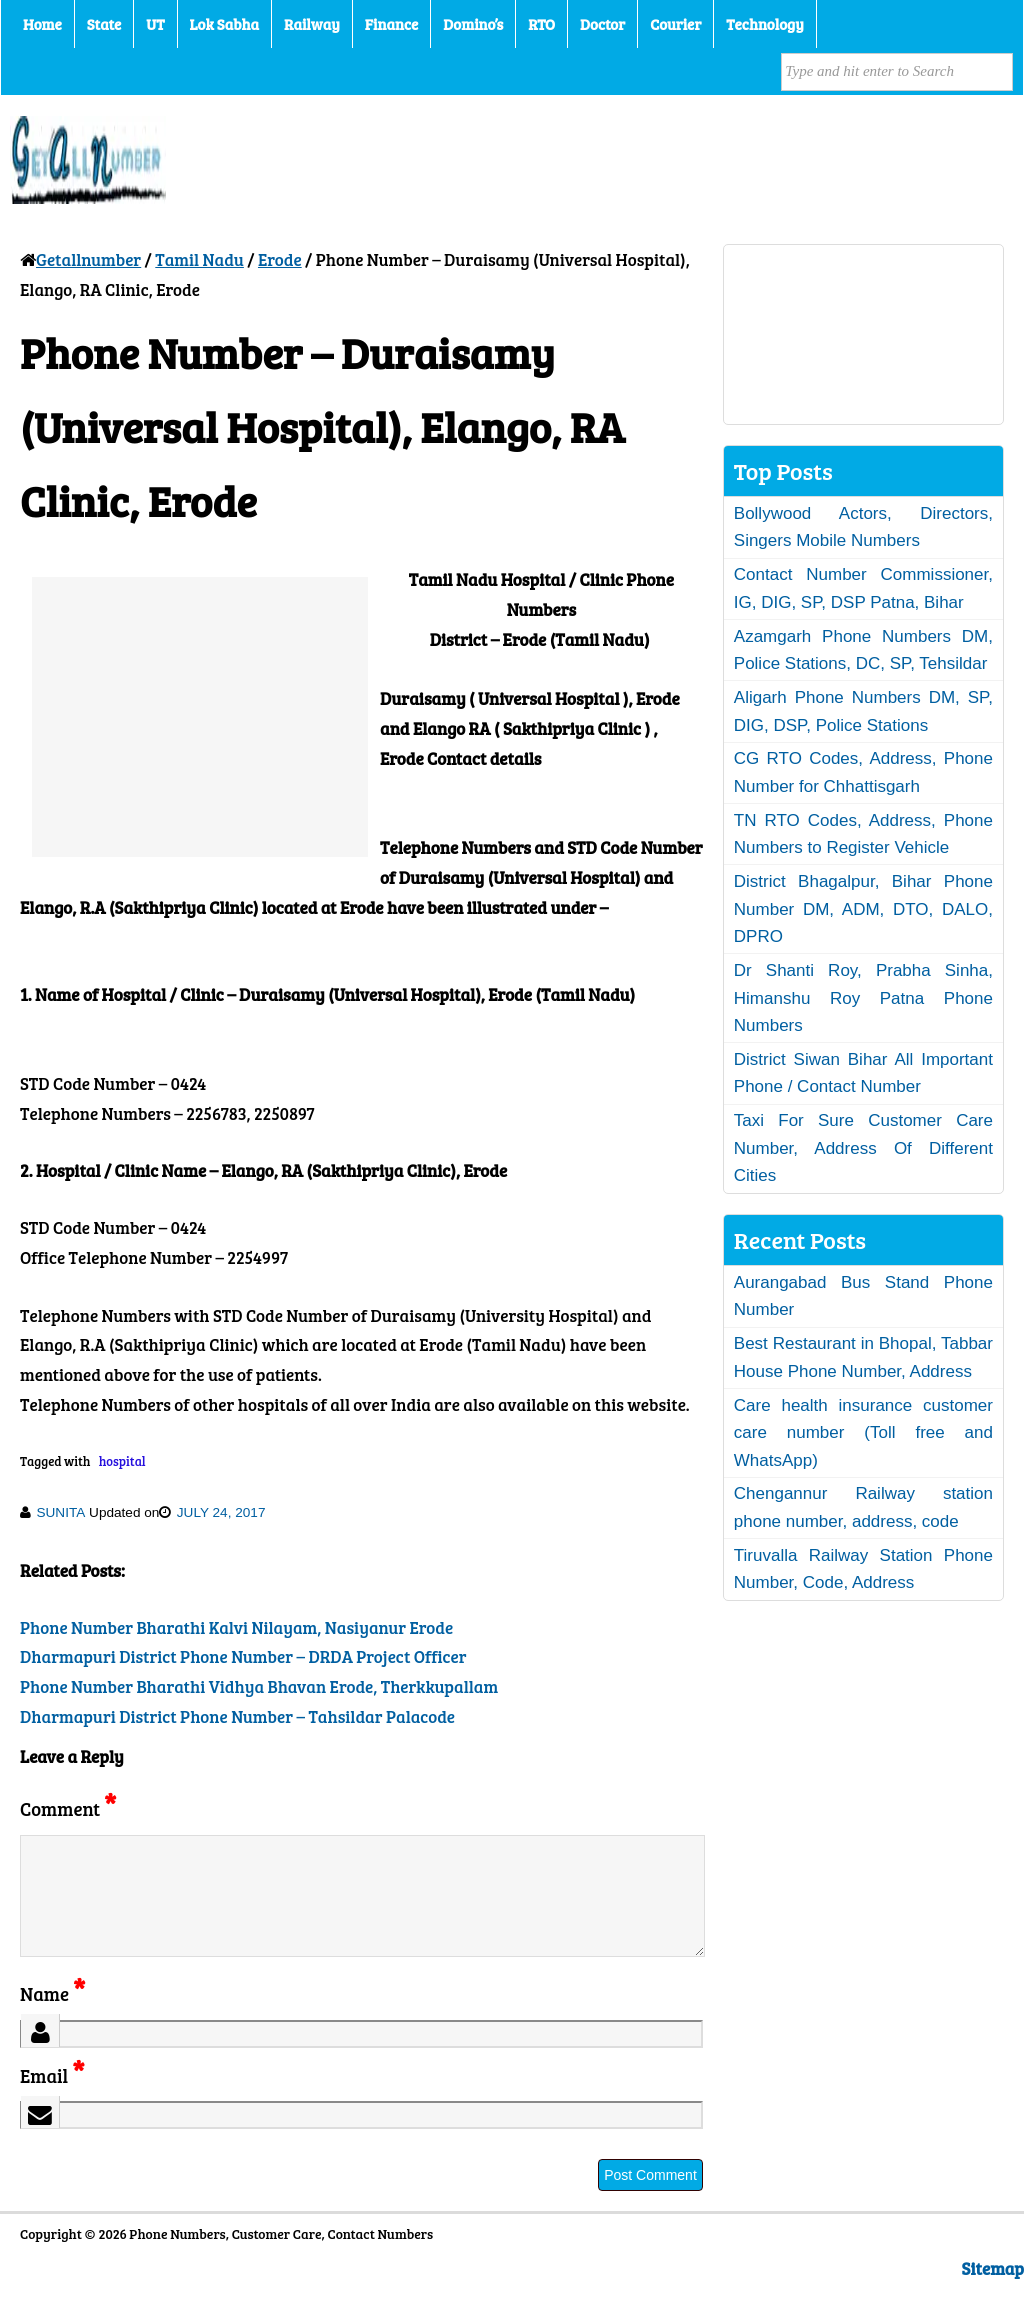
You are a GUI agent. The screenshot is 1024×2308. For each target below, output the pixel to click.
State (104, 24)
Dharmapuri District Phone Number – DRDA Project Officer (243, 1656)
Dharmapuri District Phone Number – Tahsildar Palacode (237, 1716)
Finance (391, 24)
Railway (312, 24)
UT (155, 24)
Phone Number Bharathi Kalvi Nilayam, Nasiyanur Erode (236, 1627)
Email (52, 2099)
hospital (122, 1461)
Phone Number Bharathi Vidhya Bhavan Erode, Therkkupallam (259, 1686)
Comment (68, 1808)
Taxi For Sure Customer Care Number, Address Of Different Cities (863, 1148)
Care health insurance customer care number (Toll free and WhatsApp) (863, 1433)
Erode (280, 259)
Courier (675, 24)
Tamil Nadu (199, 259)
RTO (541, 24)
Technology (765, 24)
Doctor (602, 24)
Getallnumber (88, 259)
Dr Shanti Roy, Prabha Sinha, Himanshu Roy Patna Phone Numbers (863, 998)
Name (52, 2017)
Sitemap (993, 2292)
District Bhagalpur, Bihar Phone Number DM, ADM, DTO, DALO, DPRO (863, 909)
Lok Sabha (225, 24)
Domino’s (473, 24)
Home (42, 24)
